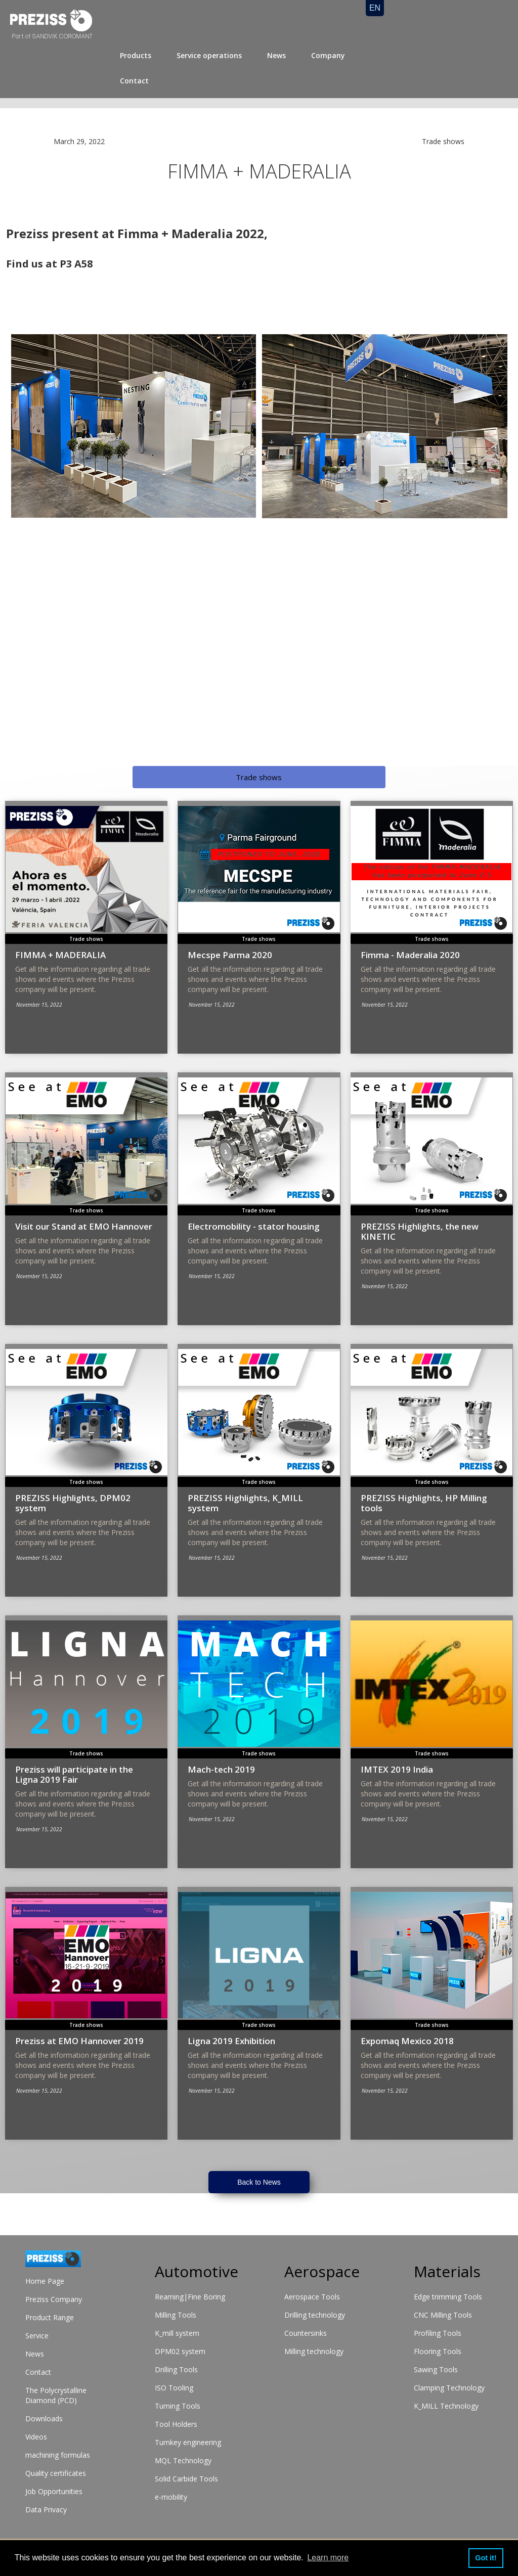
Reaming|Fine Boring (190, 2296)
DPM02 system (180, 2351)
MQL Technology (183, 2460)
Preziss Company (53, 2299)
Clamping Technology (449, 2387)
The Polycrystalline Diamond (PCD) (56, 2395)
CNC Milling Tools (443, 2315)
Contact (134, 80)
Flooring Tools (437, 2351)
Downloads (44, 2418)
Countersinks (305, 2333)
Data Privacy (46, 2509)
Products (135, 55)
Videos (36, 2437)
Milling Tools (175, 2315)
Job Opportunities (53, 2491)
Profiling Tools (437, 2333)
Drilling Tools (176, 2369)
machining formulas (57, 2455)
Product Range (49, 2317)
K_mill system (177, 2333)
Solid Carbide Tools (186, 2478)
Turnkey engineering (188, 2442)
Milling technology (313, 2351)
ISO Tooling (174, 2387)
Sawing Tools (436, 2369)
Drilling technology (314, 2315)
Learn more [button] (328, 2557)
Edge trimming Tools (448, 2296)
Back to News (259, 2182)
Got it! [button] (485, 2558)
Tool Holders (176, 2424)
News (276, 55)
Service (37, 2335)
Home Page (44, 2281)
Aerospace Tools (312, 2296)
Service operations (209, 55)
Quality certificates (55, 2473)
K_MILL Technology (446, 2406)
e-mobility (171, 2497)
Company (328, 55)
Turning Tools (177, 2406)
